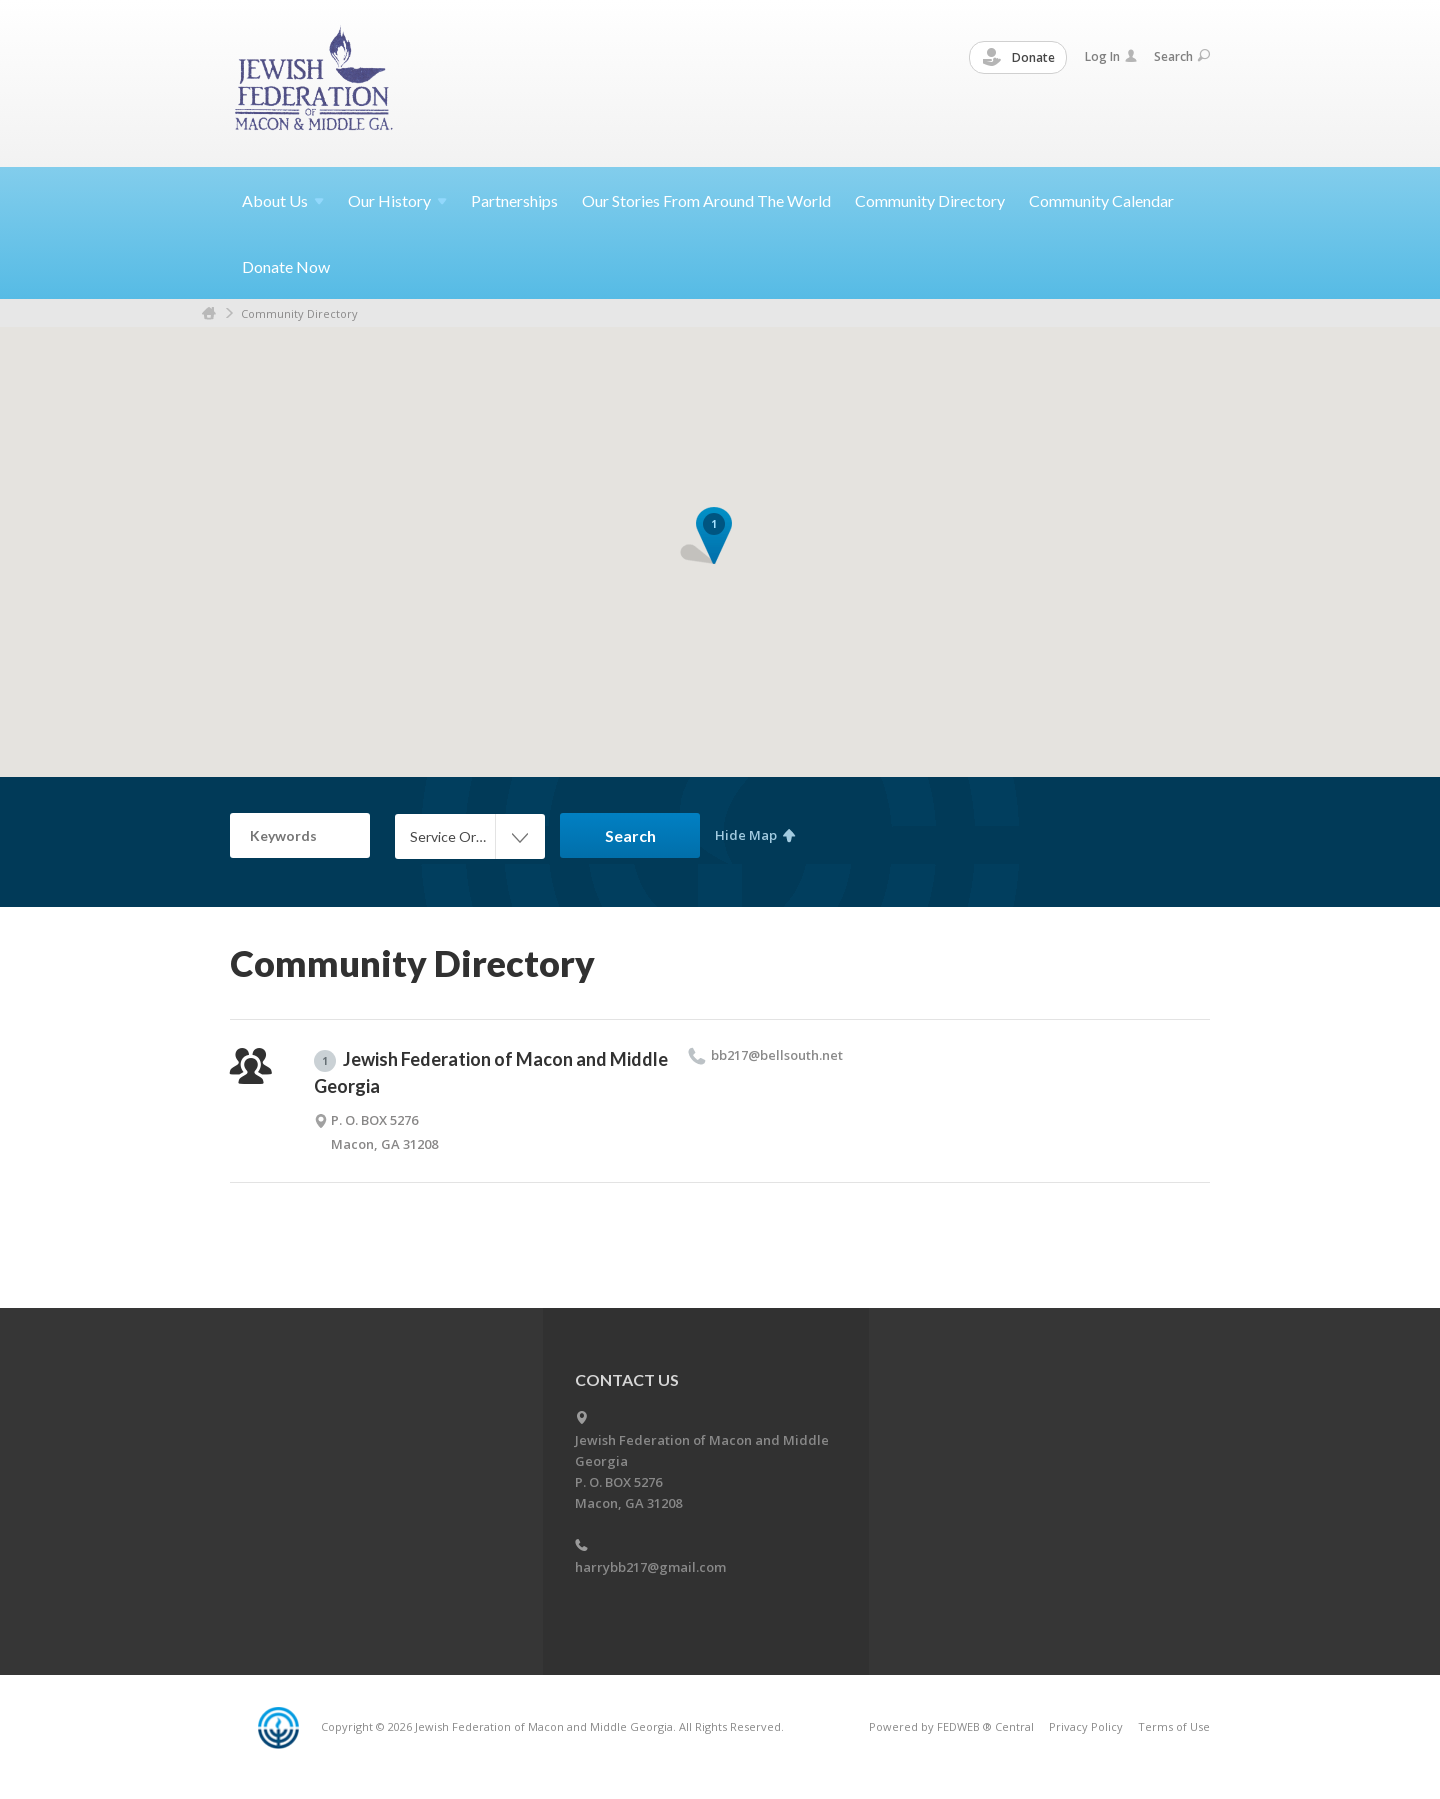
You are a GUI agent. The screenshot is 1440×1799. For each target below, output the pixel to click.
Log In (1111, 56)
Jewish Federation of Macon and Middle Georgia (491, 1072)
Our (397, 200)
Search (1182, 56)
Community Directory (930, 200)
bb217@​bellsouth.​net (777, 1055)
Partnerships (514, 200)
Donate (1019, 58)
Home (209, 313)
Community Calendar (1101, 200)
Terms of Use (1174, 1726)
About (283, 200)
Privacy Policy (1086, 1726)
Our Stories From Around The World (706, 200)
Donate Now (286, 266)
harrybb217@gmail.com (650, 1567)
